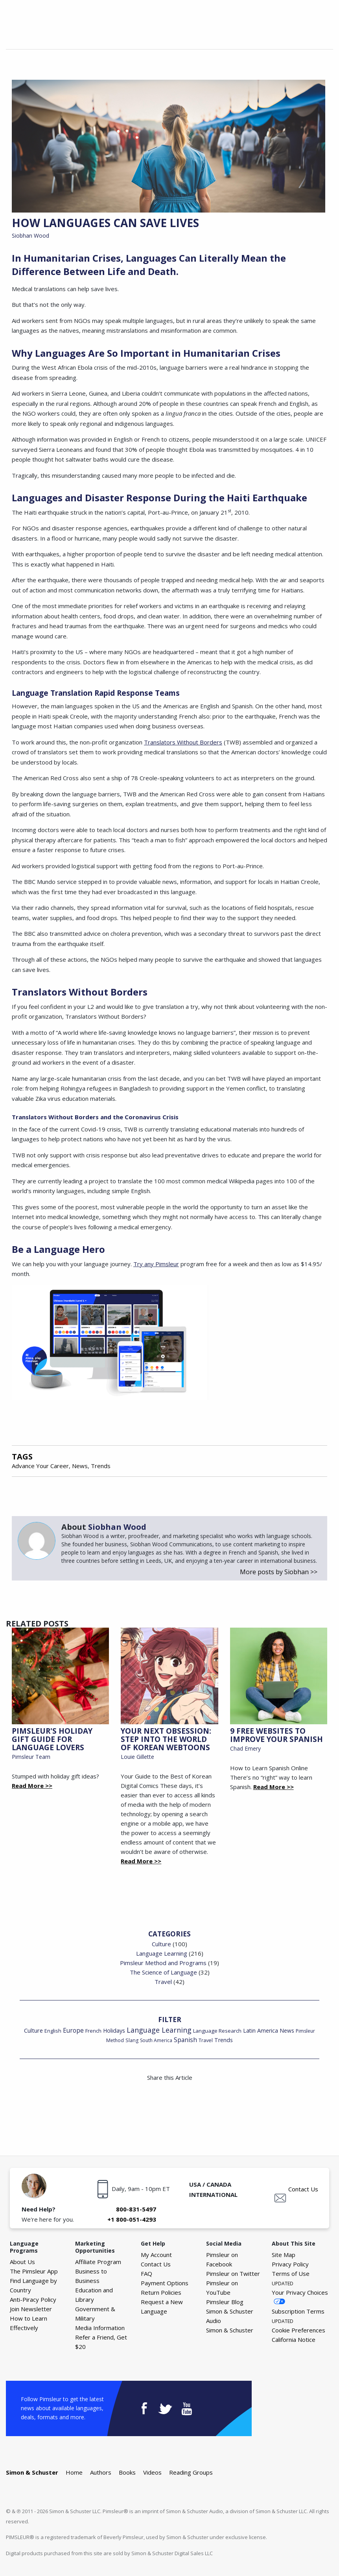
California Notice (293, 2339)
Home (74, 2472)
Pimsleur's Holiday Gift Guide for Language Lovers (52, 1739)
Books (127, 2472)
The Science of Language (163, 1972)
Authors (100, 2472)
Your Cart (305, 34)
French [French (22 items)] (93, 2030)
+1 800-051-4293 (131, 2219)
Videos (152, 2472)
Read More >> (32, 1785)
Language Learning (161, 1953)
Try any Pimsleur (156, 1264)
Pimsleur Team (31, 1756)
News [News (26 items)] (287, 2030)
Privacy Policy (290, 2264)
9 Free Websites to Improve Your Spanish (276, 1735)
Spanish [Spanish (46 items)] (185, 2039)
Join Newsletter (31, 2309)
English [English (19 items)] (52, 2030)
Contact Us (303, 2189)
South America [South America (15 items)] (156, 2040)
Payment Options (164, 2283)
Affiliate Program (98, 2262)
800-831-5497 (136, 2209)
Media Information (100, 2328)
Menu (324, 34)
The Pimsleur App (34, 2271)
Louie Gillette (137, 1756)
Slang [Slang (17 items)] (131, 2040)
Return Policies (161, 2292)
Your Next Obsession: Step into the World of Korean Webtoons (166, 1739)
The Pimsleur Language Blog (39, 23)
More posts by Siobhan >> (278, 1572)
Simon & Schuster (229, 2330)
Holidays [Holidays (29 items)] (114, 2030)
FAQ (146, 2273)
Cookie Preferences (298, 2330)
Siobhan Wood (30, 235)
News (80, 1466)
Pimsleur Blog (224, 2302)
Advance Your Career (40, 1466)
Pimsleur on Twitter (233, 2273)
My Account (156, 2255)
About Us (22, 2262)
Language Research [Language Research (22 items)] (217, 2030)
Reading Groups (191, 2472)
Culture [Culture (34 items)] (33, 2030)
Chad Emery (245, 1748)
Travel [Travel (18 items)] (206, 2040)
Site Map (283, 2255)
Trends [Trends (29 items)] (223, 2040)
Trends (101, 1466)
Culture (161, 1944)
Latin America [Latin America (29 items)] (260, 2030)
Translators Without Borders (183, 742)
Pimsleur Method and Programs (163, 1963)
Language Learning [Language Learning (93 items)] (159, 2030)
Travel (163, 1982)
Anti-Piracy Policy (33, 2299)
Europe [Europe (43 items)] (73, 2030)
